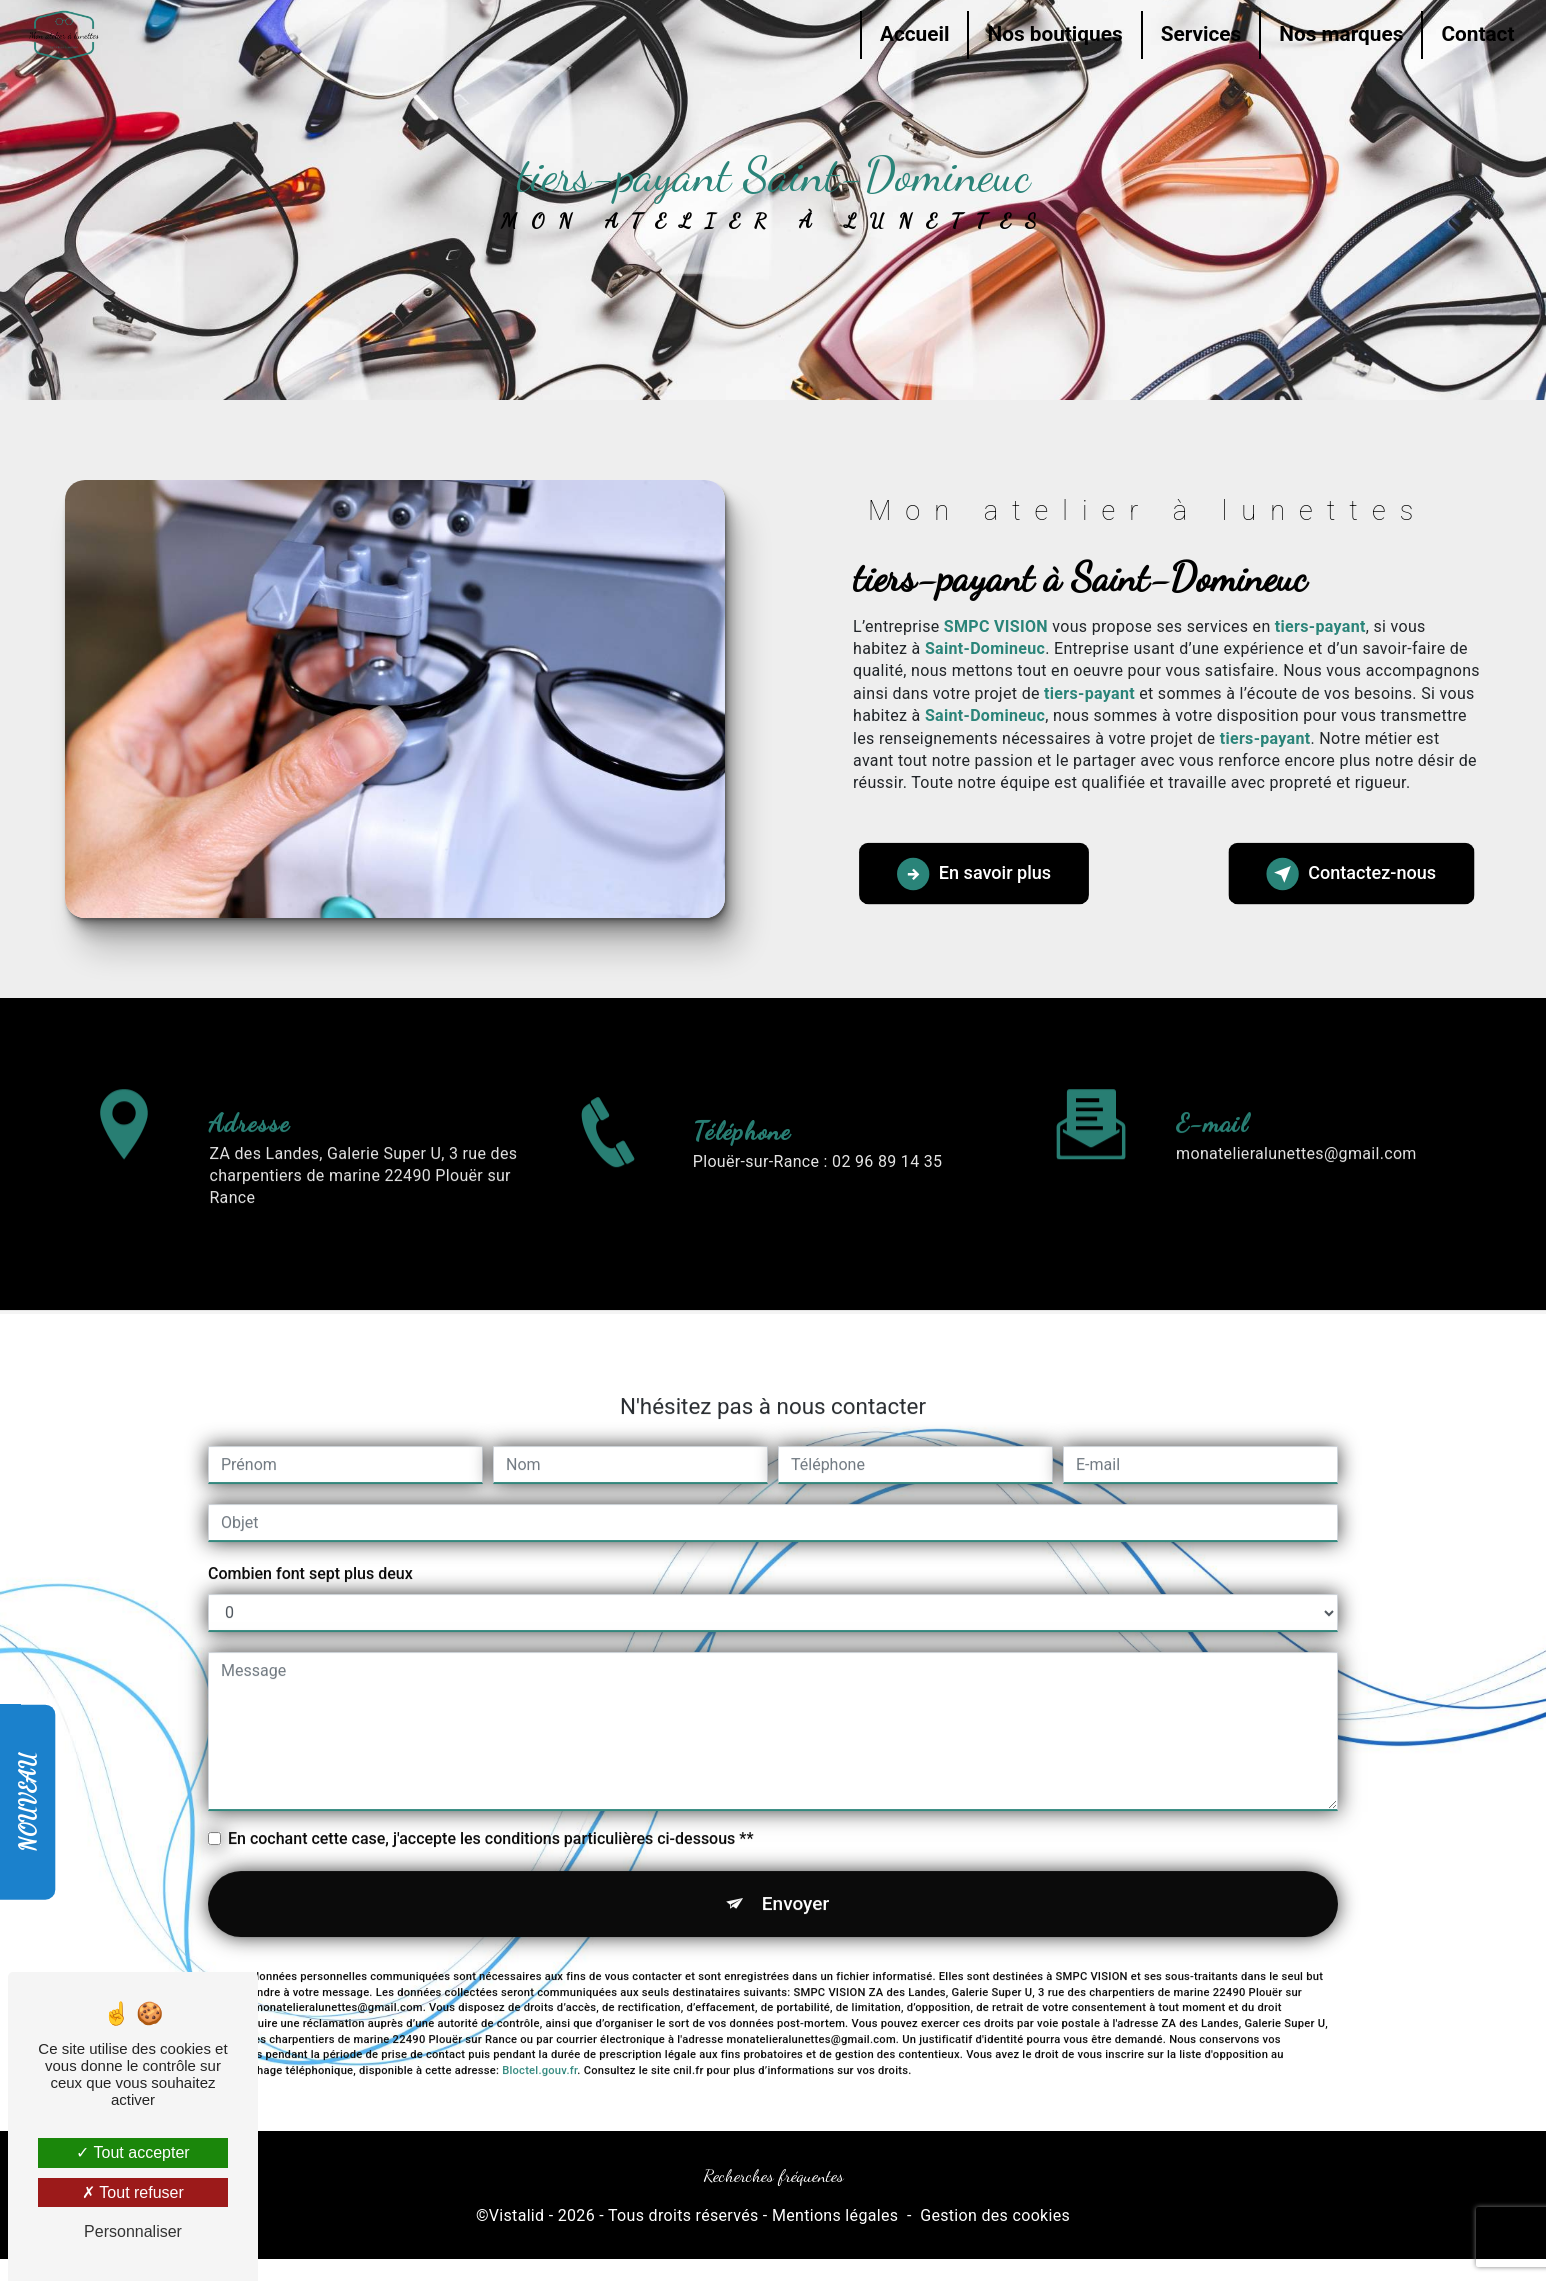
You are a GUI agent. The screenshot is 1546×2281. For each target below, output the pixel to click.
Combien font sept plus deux (310, 1543)
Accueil (912, 34)
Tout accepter (132, 2152)
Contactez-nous (1350, 874)
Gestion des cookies (995, 2216)
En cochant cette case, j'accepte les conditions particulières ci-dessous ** (490, 1808)
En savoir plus (975, 874)
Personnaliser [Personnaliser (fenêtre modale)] (133, 2231)
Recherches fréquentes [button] (773, 2175)
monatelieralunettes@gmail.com (1296, 1123)
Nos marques (1339, 34)
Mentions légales (835, 2216)
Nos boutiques (1052, 34)
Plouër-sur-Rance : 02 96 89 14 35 (818, 1190)
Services (1198, 34)
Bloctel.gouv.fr (539, 2041)
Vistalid (517, 2216)
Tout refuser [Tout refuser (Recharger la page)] (133, 2192)
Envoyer (796, 1873)
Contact (1475, 34)
